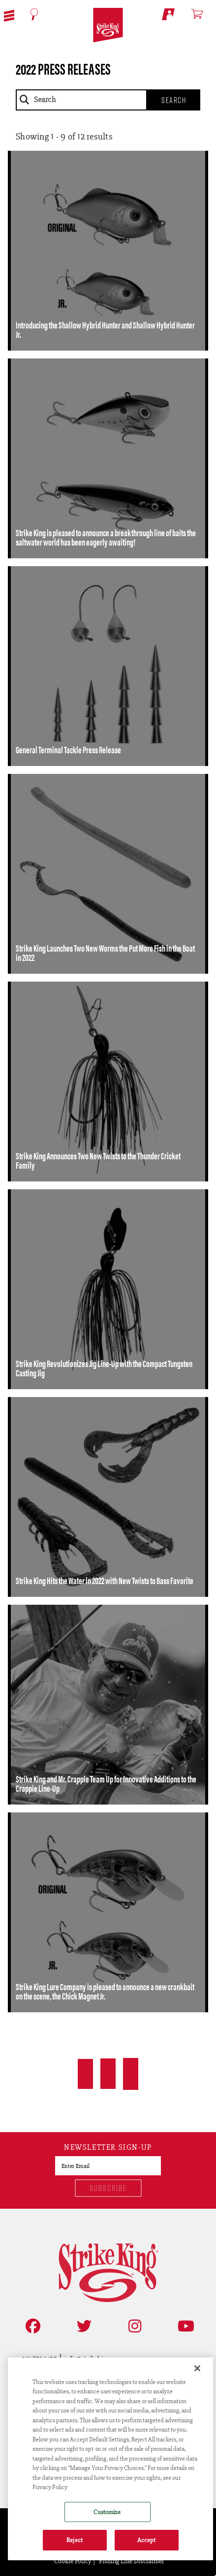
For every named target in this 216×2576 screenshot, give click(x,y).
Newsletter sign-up (108, 2148)
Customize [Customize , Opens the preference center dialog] (107, 2512)
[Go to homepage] (108, 25)
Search (173, 100)
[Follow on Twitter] (82, 2326)
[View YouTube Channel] (184, 2326)
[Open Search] (34, 14)
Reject (74, 2540)
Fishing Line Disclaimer (131, 2561)
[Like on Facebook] (31, 2326)
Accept (146, 2540)
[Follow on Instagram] (132, 2326)
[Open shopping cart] (201, 14)
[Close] (197, 2368)
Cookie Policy (73, 2561)
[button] (9, 15)
